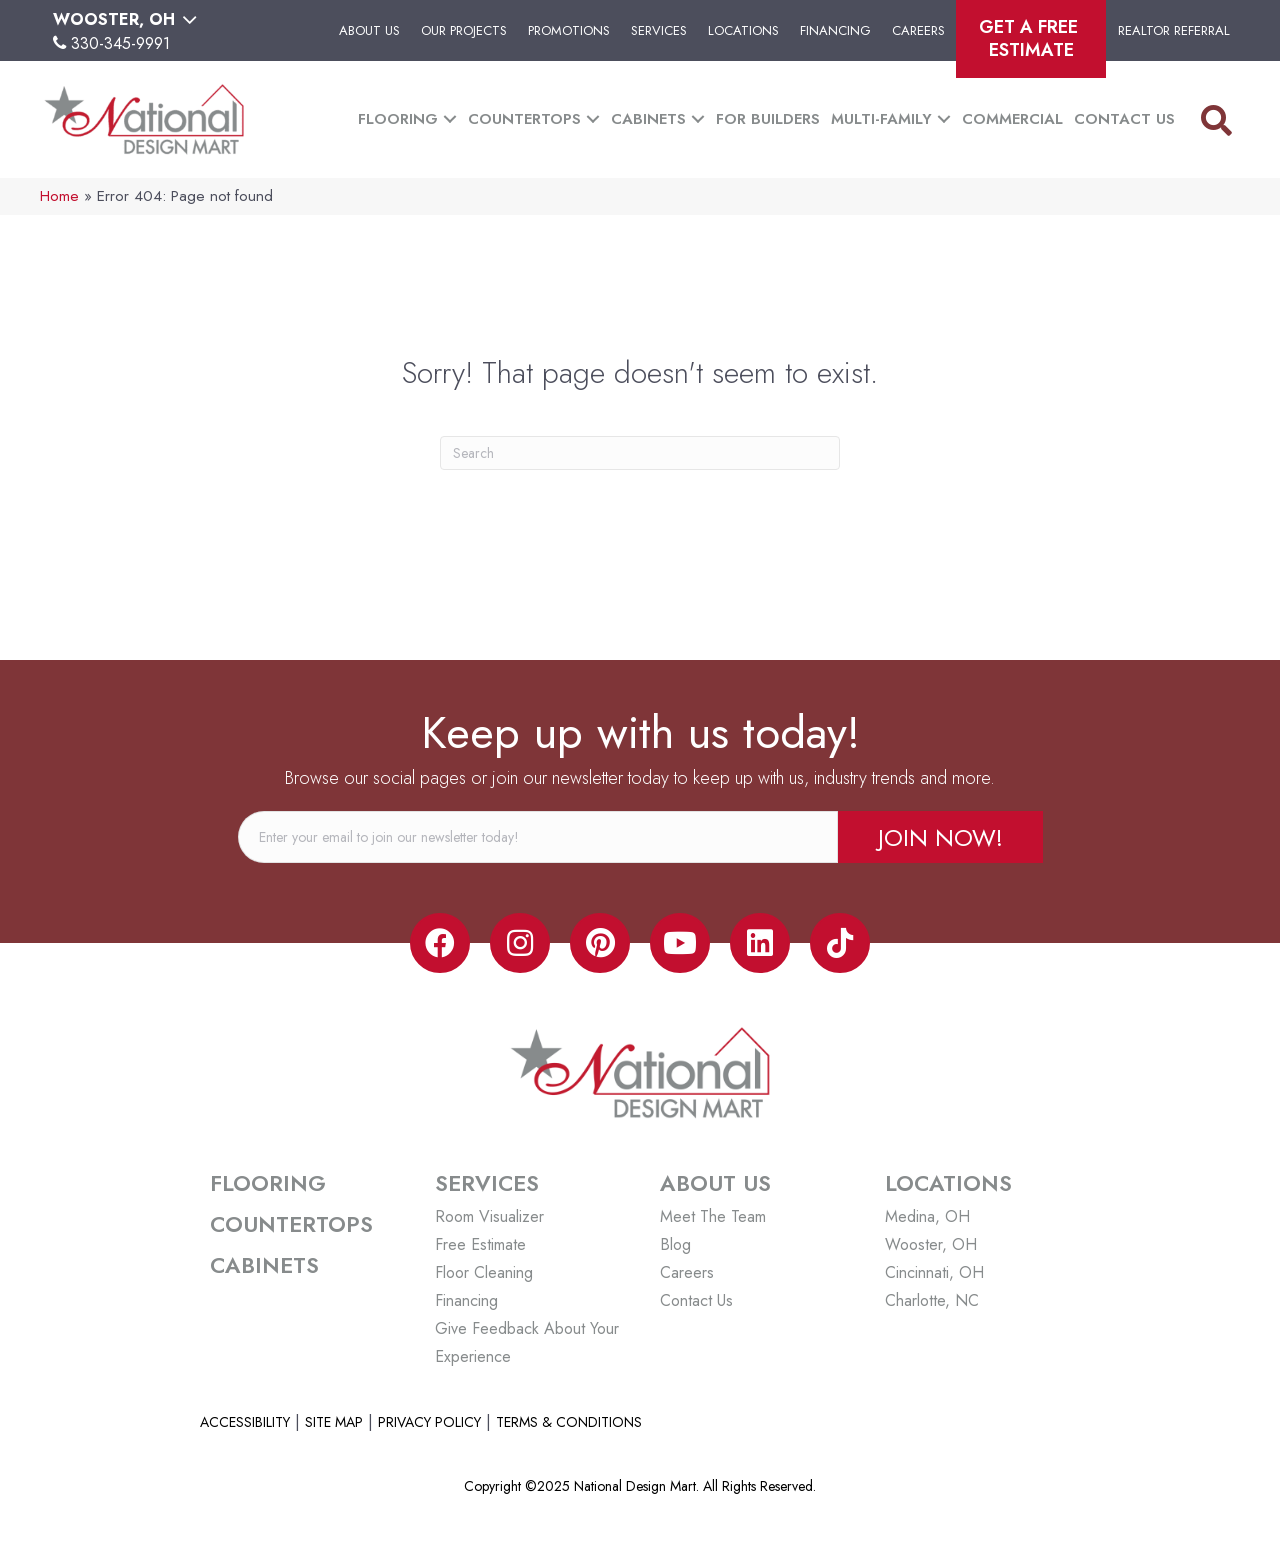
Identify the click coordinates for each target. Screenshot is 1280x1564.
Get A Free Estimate (1031, 38)
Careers (918, 30)
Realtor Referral (1174, 30)
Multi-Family (881, 119)
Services (659, 30)
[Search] (640, 453)
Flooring (398, 119)
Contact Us (1124, 119)
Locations (743, 30)
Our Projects (464, 30)
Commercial (1012, 119)
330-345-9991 (120, 43)
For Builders (768, 119)
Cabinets (648, 119)
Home (59, 196)
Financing (835, 30)
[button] (940, 837)
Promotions (569, 30)
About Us (369, 30)
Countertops (524, 119)
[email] (538, 837)
